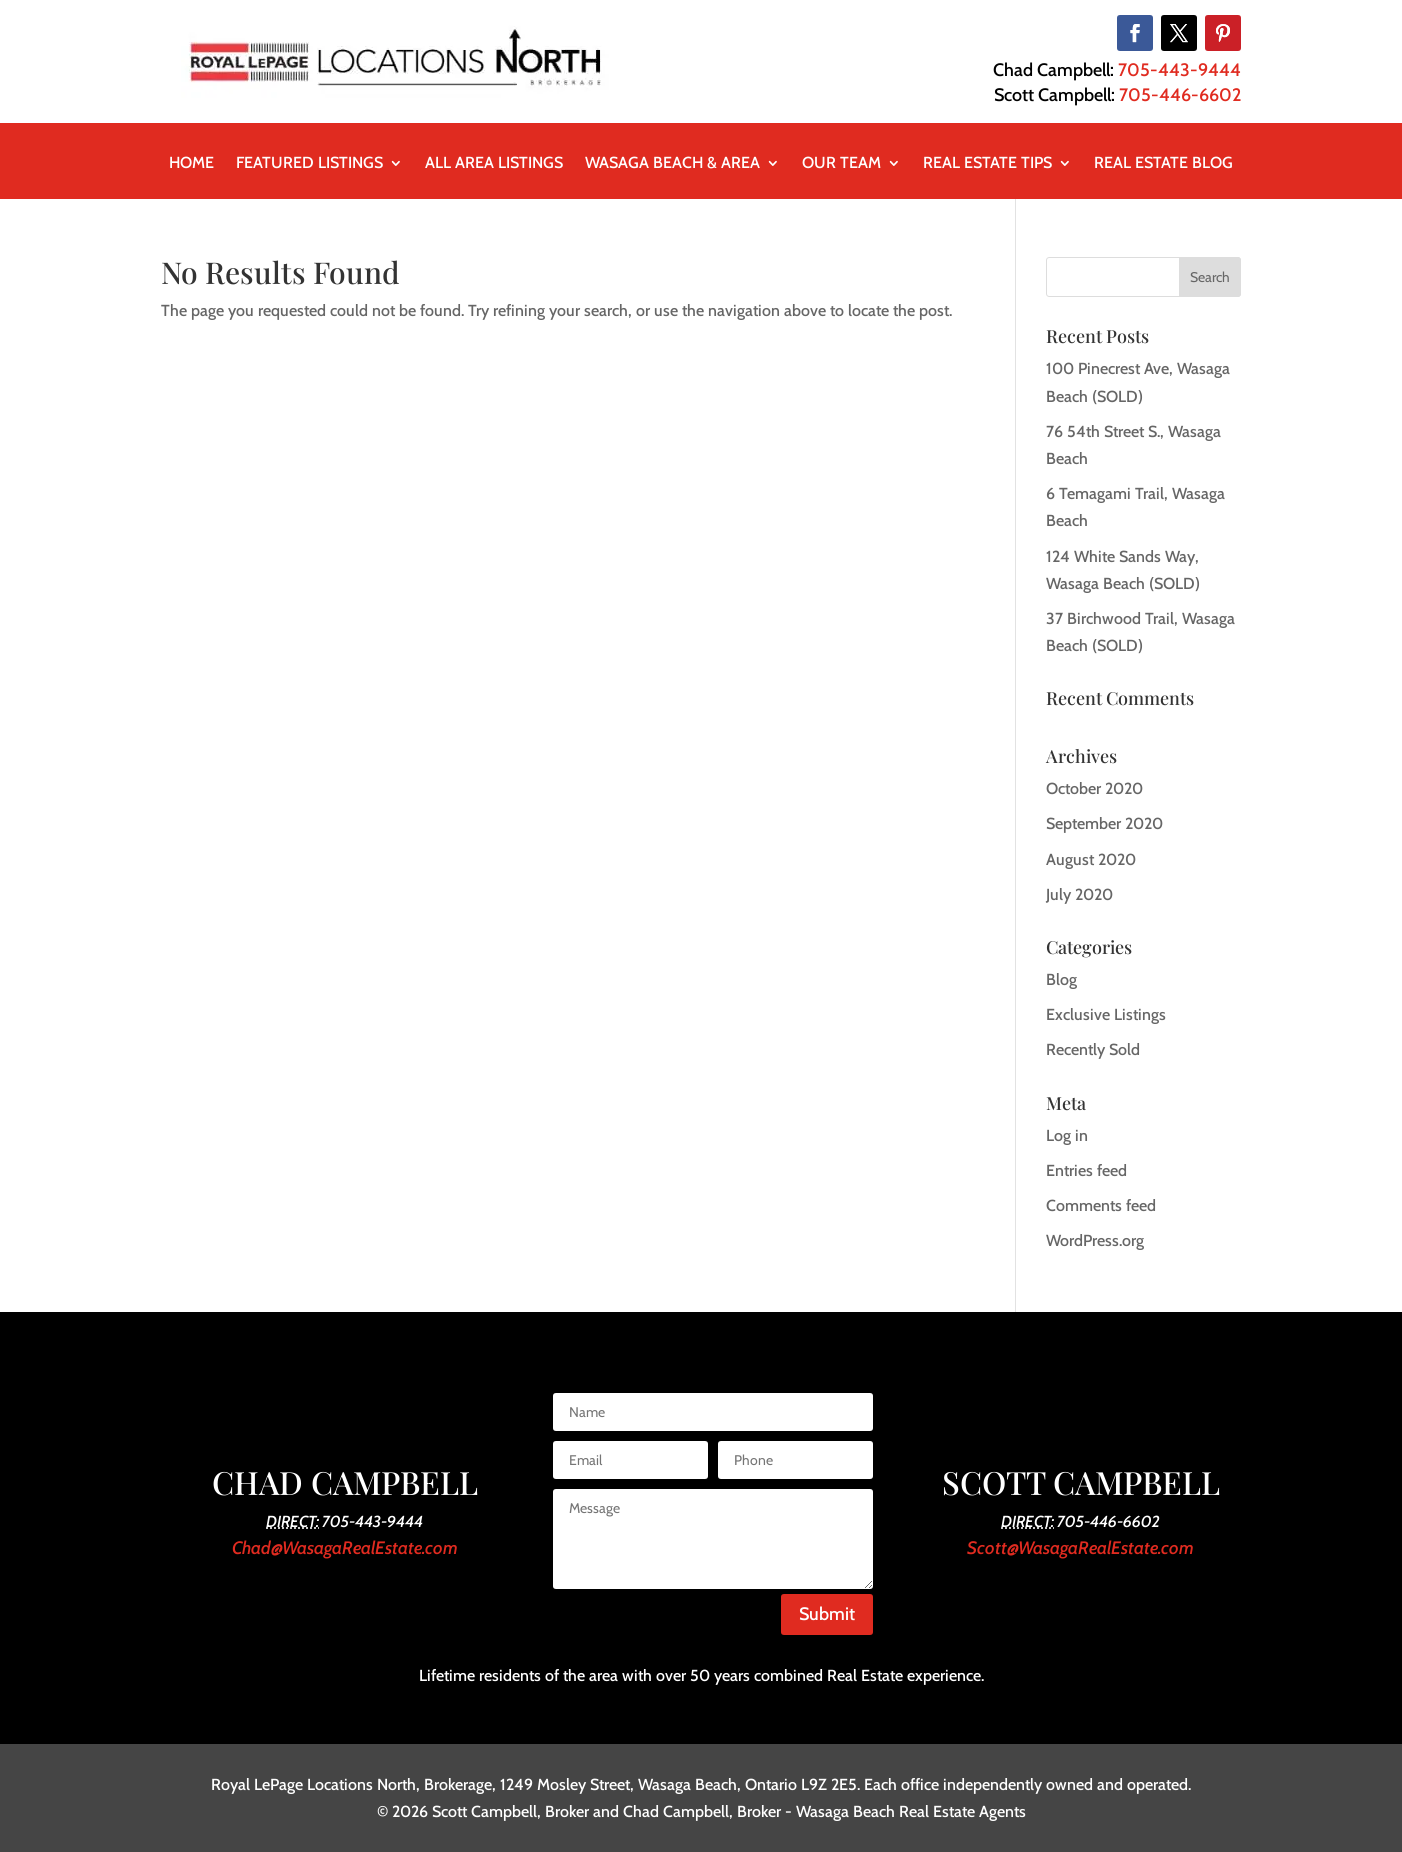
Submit (827, 1614)
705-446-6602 (1180, 95)
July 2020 (1079, 894)
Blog (1061, 979)
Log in (1067, 1135)
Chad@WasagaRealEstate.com (345, 1548)
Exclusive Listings (1106, 1014)
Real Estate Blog (1163, 164)
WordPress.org (1095, 1240)
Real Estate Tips (987, 164)
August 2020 (1091, 859)
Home (191, 164)
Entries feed (1086, 1170)
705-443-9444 (1179, 70)
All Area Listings (494, 164)
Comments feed (1101, 1205)
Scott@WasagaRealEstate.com (1080, 1548)
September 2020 (1104, 823)
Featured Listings (309, 164)
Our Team (841, 164)
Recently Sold (1093, 1049)
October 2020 (1094, 788)
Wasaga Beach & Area (672, 164)
